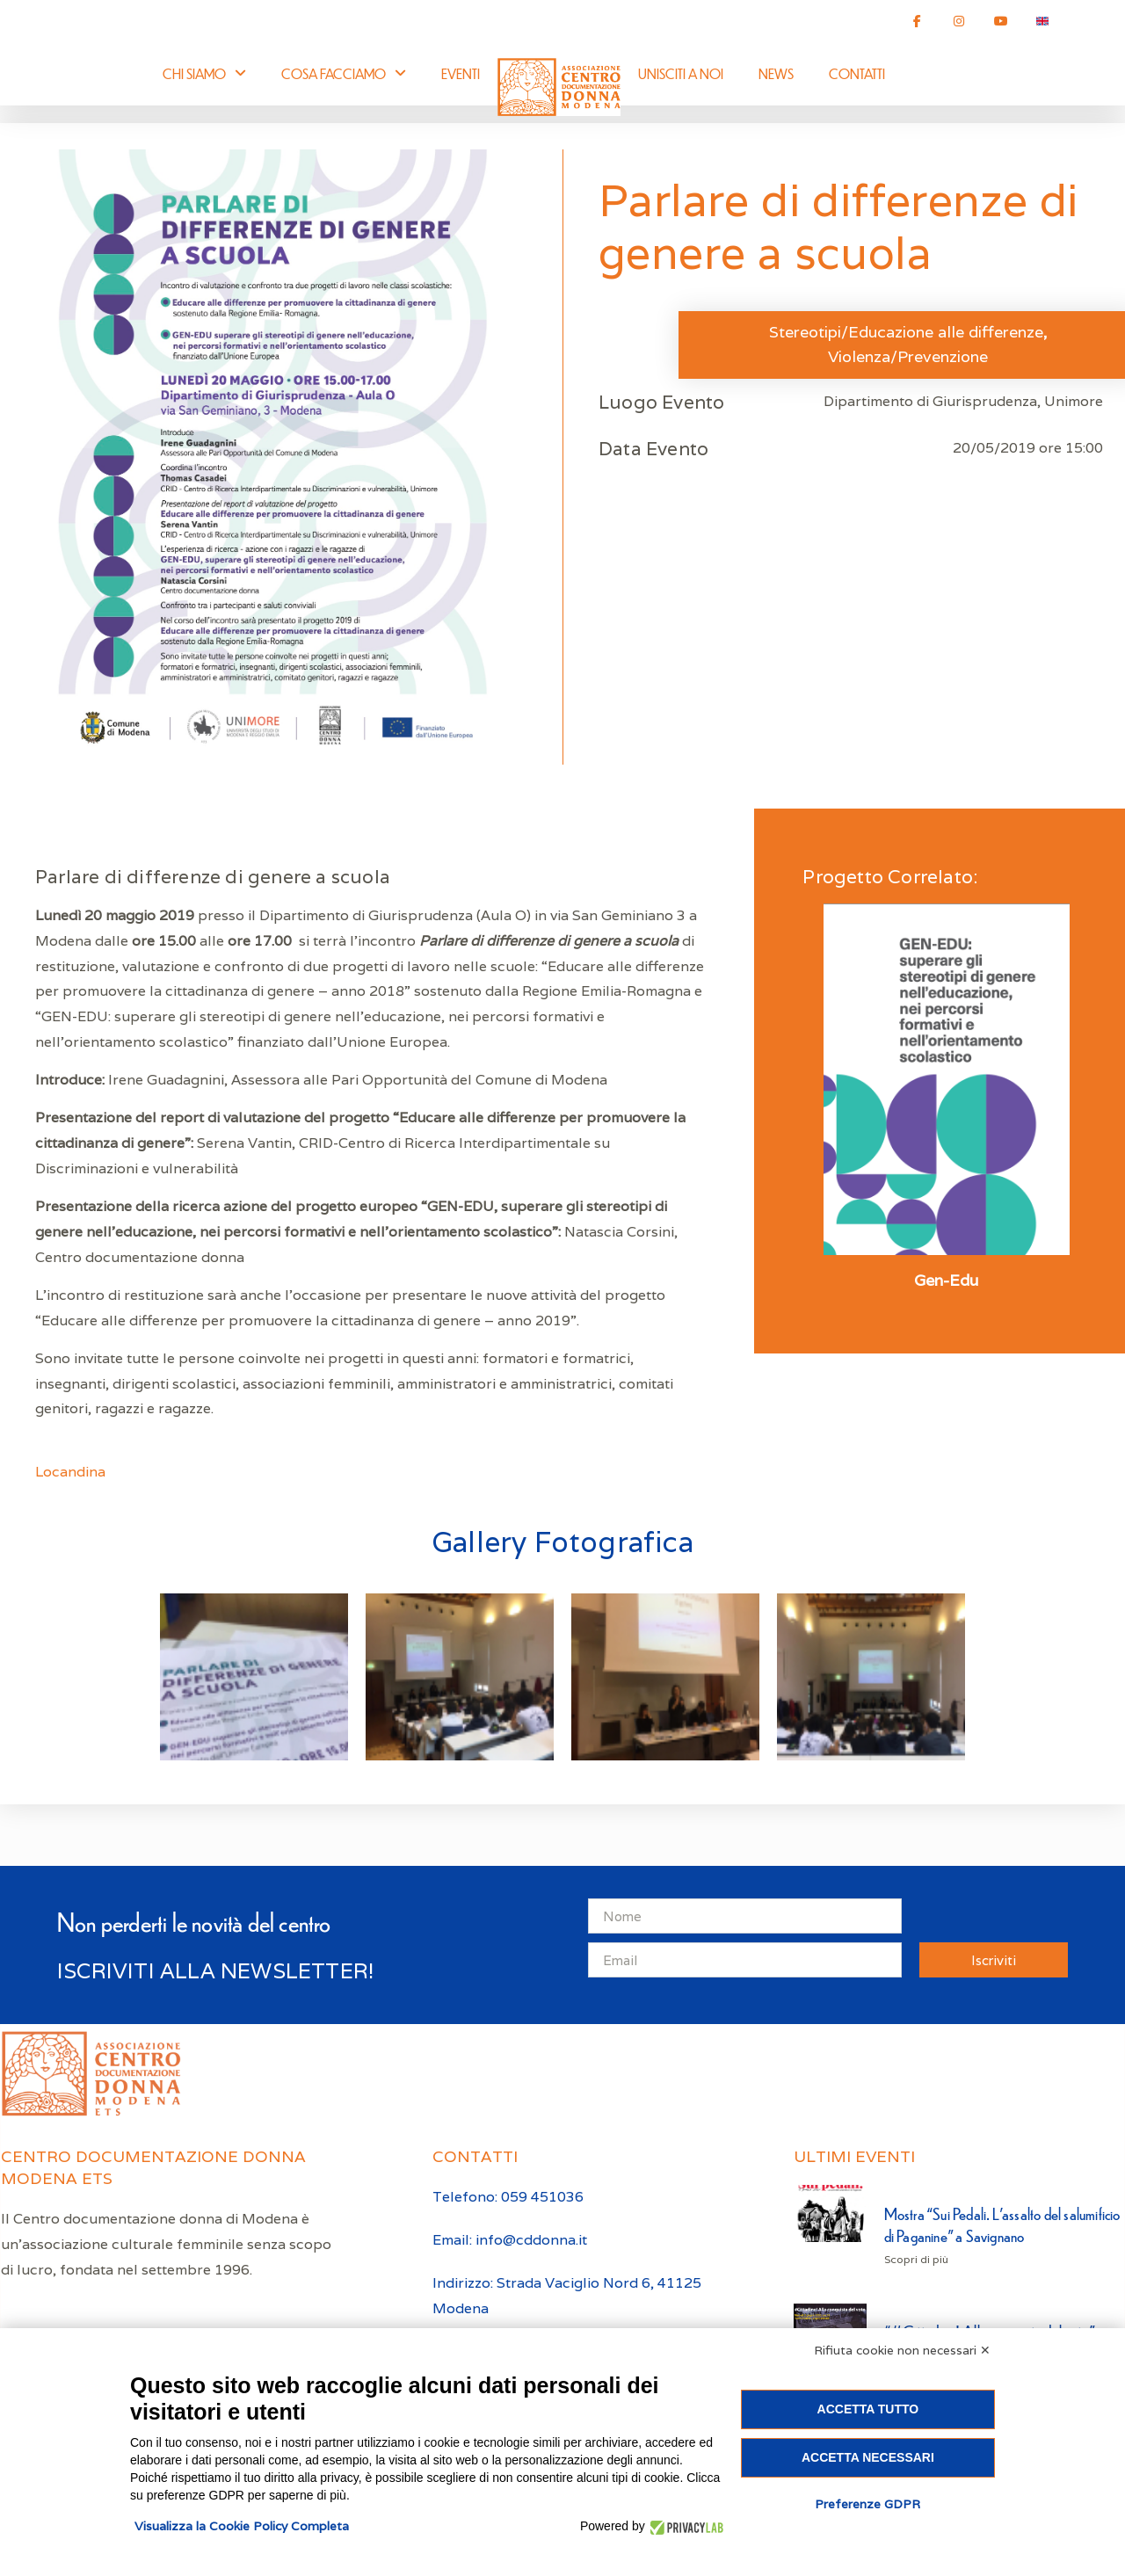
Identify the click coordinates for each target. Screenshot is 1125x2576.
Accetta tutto (868, 2409)
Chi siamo (204, 73)
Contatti (857, 73)
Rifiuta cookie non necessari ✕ (902, 2350)
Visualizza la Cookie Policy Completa (241, 2526)
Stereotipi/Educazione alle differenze (906, 332)
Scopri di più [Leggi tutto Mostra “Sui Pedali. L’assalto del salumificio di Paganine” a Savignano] (916, 2259)
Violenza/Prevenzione (908, 356)
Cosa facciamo (343, 73)
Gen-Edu (946, 1280)
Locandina (70, 1471)
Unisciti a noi (680, 73)
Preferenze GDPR (867, 2504)
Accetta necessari (868, 2457)
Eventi (460, 73)
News (776, 73)
